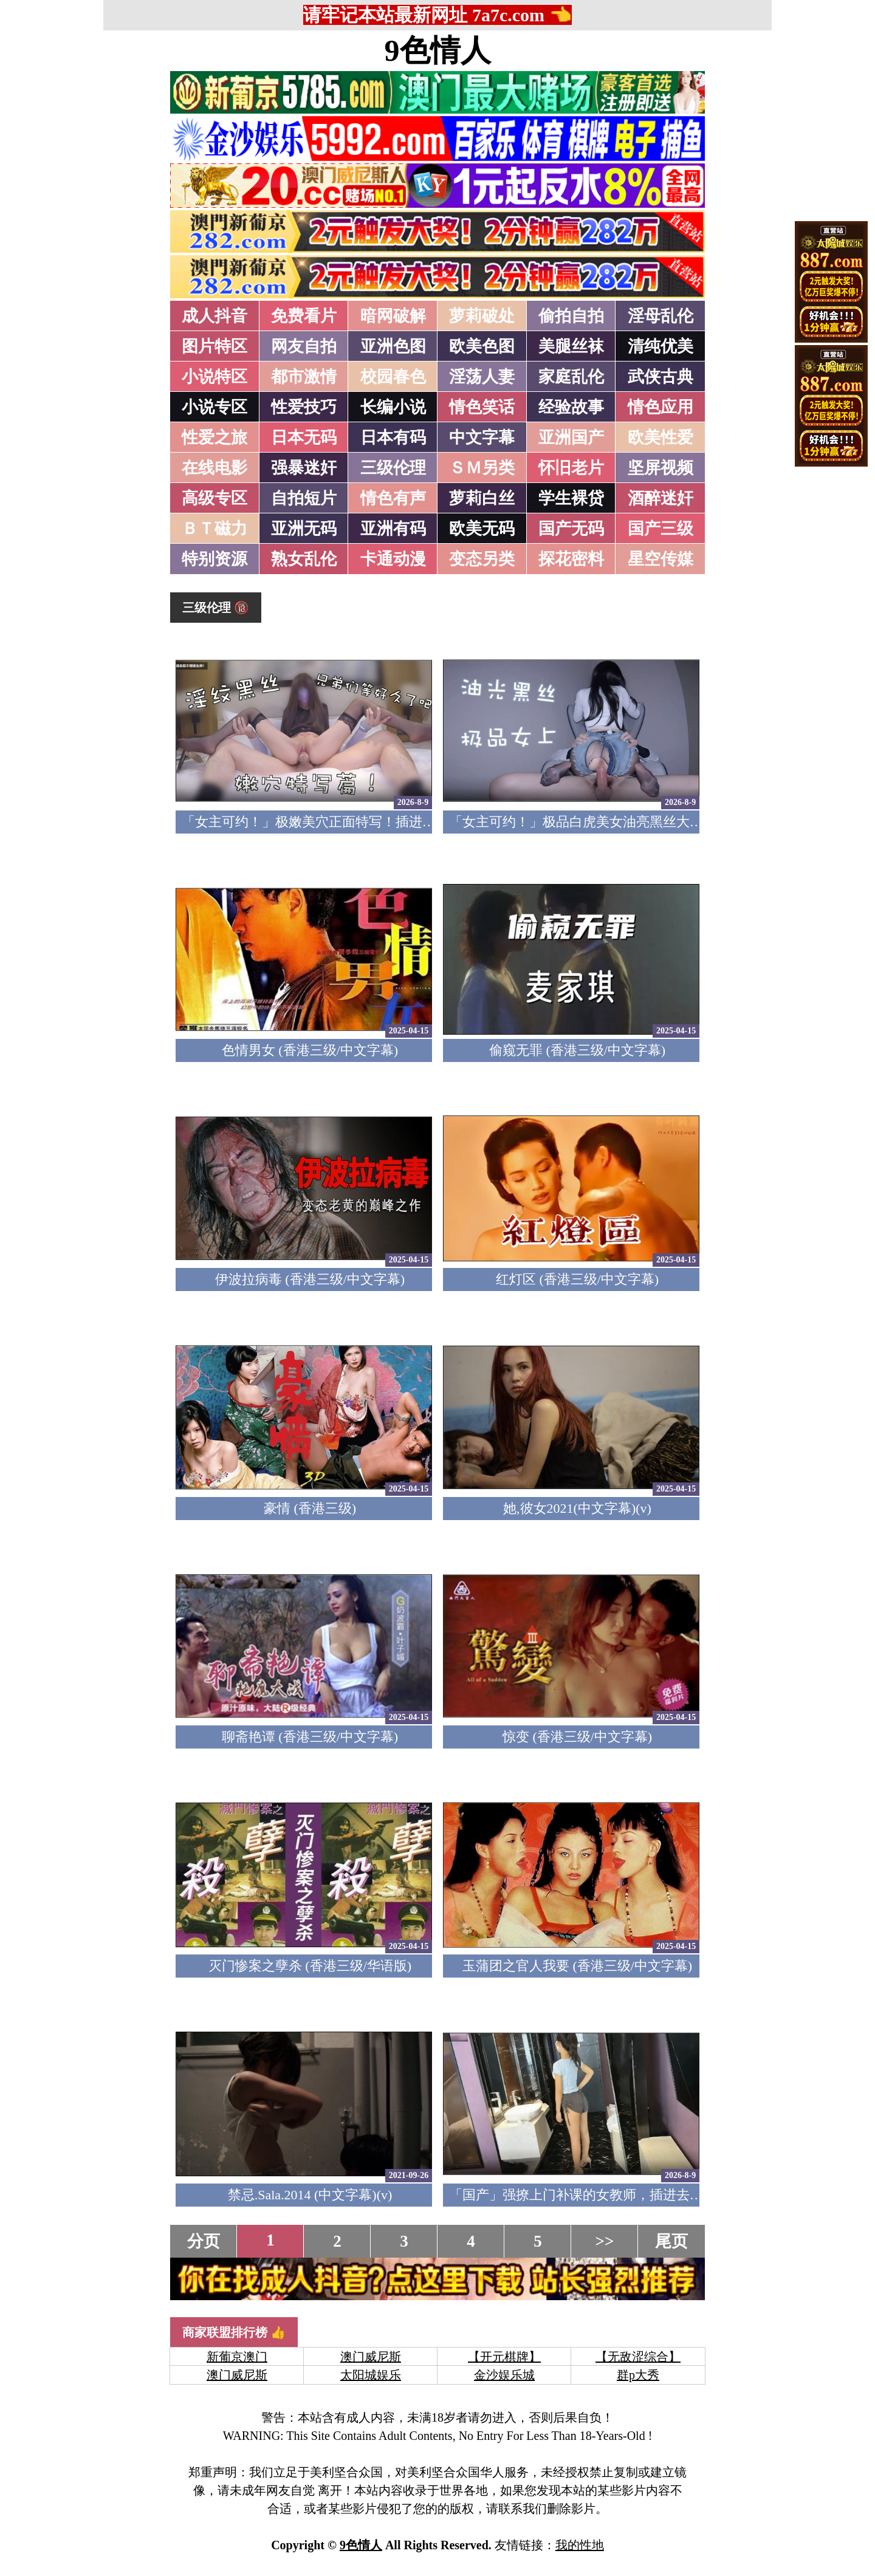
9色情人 (438, 50)
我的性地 (579, 2545)
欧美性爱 (660, 437)
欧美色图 (482, 346)
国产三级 (660, 528)
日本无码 (304, 437)
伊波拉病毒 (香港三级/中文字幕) (310, 1279)
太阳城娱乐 (370, 2375)
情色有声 (393, 498)
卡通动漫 (393, 559)
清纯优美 (660, 346)
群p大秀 (638, 2375)
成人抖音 (214, 316)
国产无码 (571, 528)
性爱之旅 (214, 437)
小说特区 (214, 377)
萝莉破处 (482, 316)
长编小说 (393, 407)
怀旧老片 (571, 468)
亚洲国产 (571, 437)
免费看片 (304, 316)
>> (604, 2241)
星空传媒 (660, 559)
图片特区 (214, 346)
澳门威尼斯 (370, 2356)
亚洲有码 (393, 528)
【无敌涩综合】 (638, 2356)
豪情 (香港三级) (310, 1508)
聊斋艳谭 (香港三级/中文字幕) (310, 1736)
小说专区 (214, 407)
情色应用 (660, 407)
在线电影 (214, 468)
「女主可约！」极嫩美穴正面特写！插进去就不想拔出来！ (355, 821)
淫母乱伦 (660, 316)
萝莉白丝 (482, 498)
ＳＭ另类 (482, 468)
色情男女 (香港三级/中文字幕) (310, 1050)
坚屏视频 (660, 468)
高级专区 (214, 498)
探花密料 (571, 559)
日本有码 (393, 437)
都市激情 (304, 377)
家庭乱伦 (571, 377)
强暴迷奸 (304, 468)
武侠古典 (660, 377)
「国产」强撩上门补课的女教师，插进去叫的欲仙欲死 (609, 2194)
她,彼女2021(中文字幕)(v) (577, 1508)
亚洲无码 (304, 528)
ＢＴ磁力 (214, 528)
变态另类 (482, 559)
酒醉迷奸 (660, 498)
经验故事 (571, 407)
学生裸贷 (571, 498)
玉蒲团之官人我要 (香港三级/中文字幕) (577, 1965)
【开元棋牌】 (504, 2356)
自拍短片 (304, 498)
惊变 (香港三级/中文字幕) (577, 1736)
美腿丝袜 (571, 346)
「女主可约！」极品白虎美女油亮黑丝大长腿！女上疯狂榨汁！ (636, 821)
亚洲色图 (393, 346)
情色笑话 (482, 407)
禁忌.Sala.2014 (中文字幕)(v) (310, 2194)
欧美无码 (482, 528)
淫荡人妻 (482, 377)
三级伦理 (393, 468)
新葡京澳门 (237, 2356)
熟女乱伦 (304, 559)
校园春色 (393, 377)
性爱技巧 (304, 407)
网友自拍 (304, 346)
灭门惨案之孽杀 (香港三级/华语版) (309, 1965)
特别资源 (214, 559)
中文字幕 (482, 437)
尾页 (671, 2241)
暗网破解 (393, 316)
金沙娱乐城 (504, 2375)
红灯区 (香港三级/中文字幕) (577, 1279)
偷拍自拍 (571, 316)
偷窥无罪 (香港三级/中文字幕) (577, 1050)
